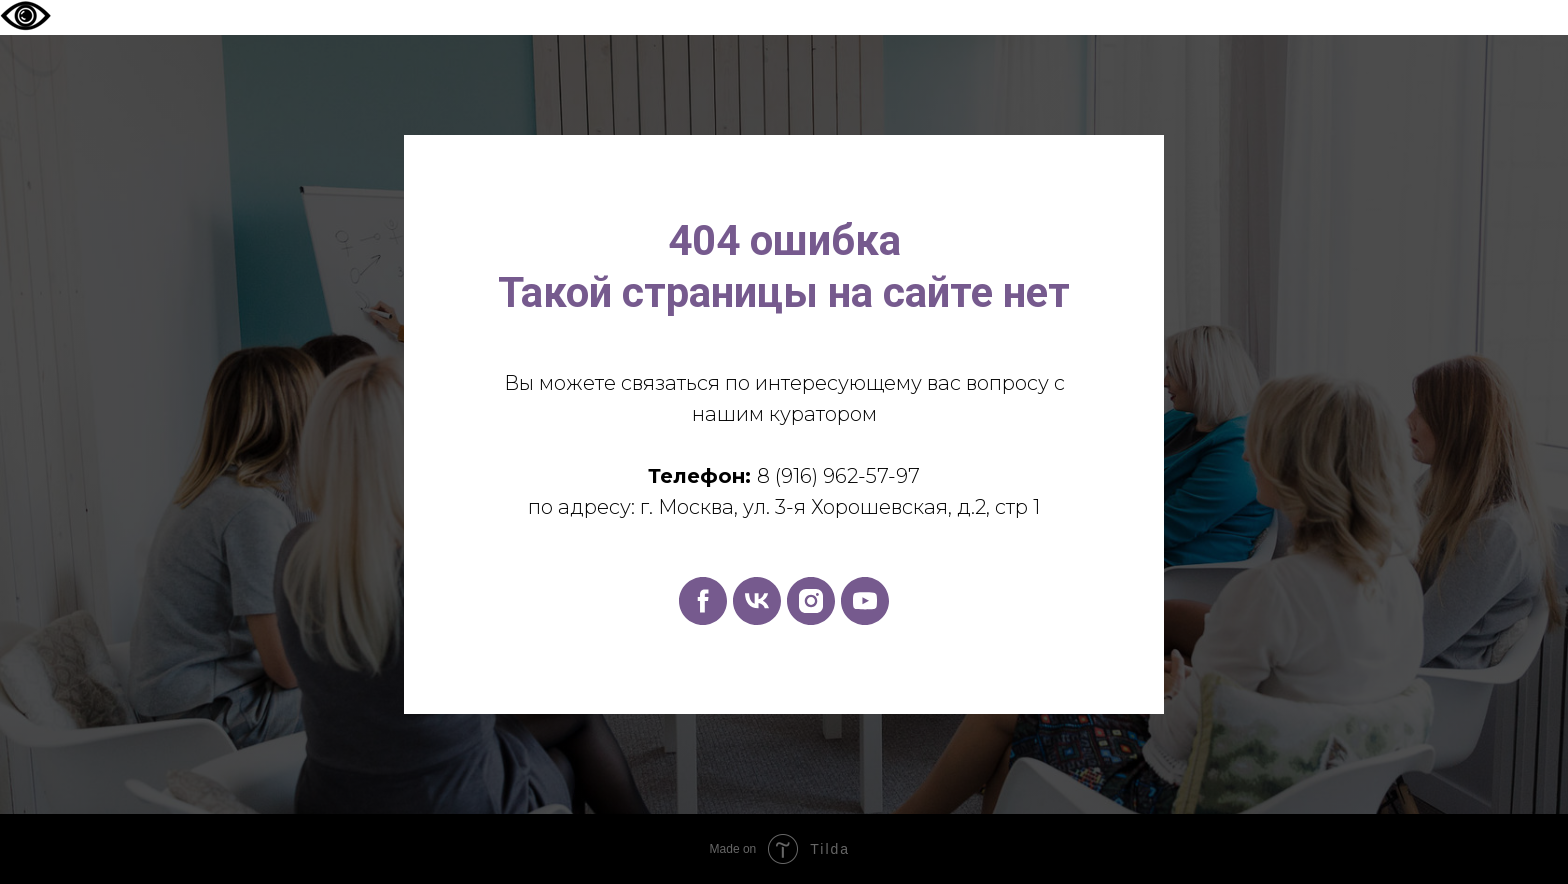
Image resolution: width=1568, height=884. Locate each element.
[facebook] (703, 601)
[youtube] (865, 601)
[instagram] (811, 601)
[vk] (757, 601)
